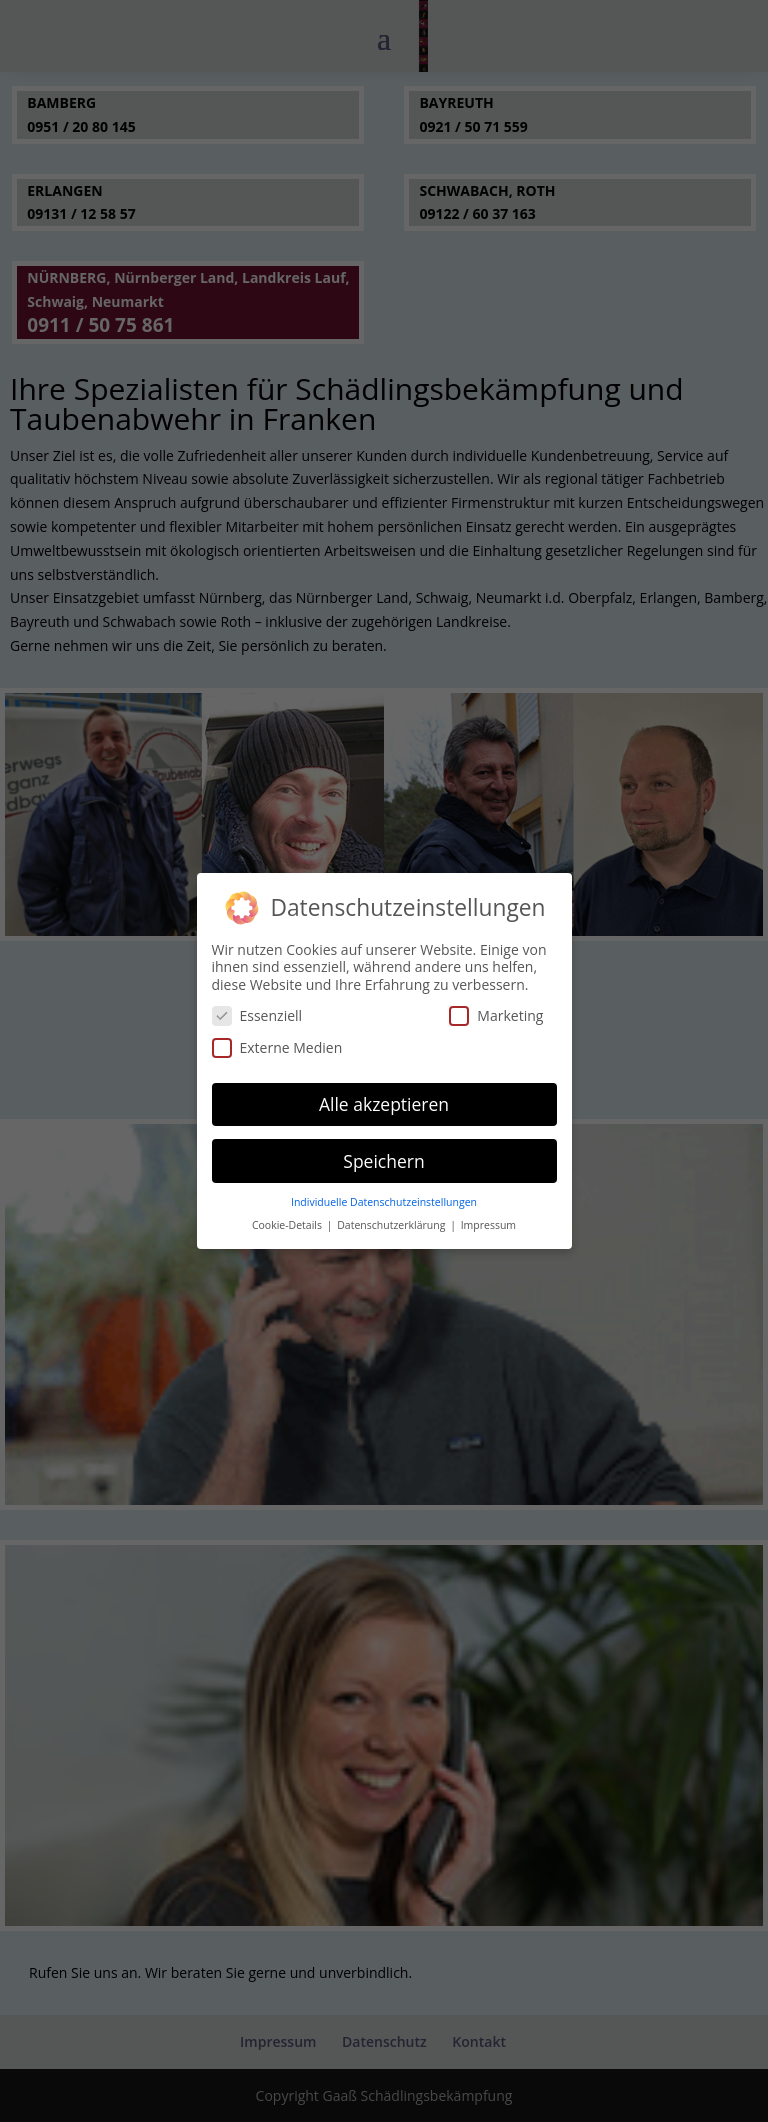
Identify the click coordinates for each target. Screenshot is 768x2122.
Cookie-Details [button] (288, 1220)
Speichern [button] (383, 1156)
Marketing (496, 1010)
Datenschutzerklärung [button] (392, 1220)
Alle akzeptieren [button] (384, 1099)
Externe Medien (277, 1042)
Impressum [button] (488, 1220)
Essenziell (257, 1010)
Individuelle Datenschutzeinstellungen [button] (384, 1197)
